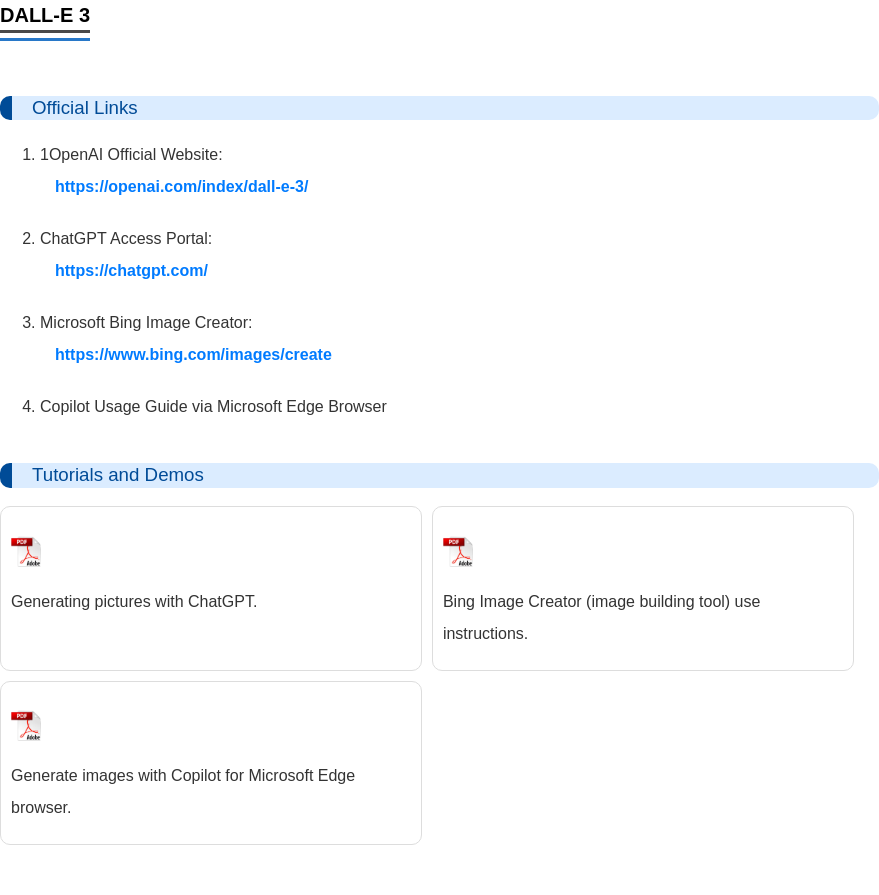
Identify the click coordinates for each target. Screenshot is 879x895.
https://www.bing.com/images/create (193, 354)
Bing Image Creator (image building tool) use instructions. (602, 617)
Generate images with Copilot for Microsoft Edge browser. (183, 791)
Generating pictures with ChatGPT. (134, 601)
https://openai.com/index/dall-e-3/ (181, 186)
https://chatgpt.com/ (131, 270)
